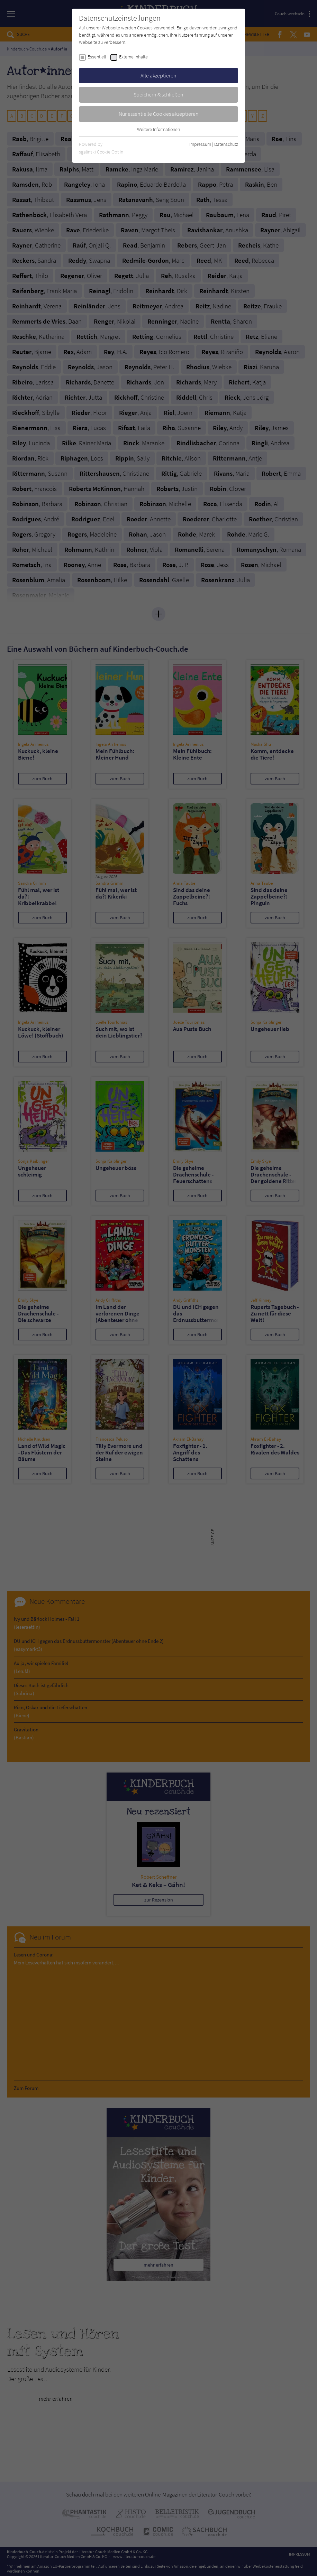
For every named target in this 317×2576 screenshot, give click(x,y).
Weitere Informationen (158, 129)
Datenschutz (226, 144)
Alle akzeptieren (158, 75)
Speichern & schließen (158, 94)
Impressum (200, 144)
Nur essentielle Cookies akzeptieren (159, 113)
